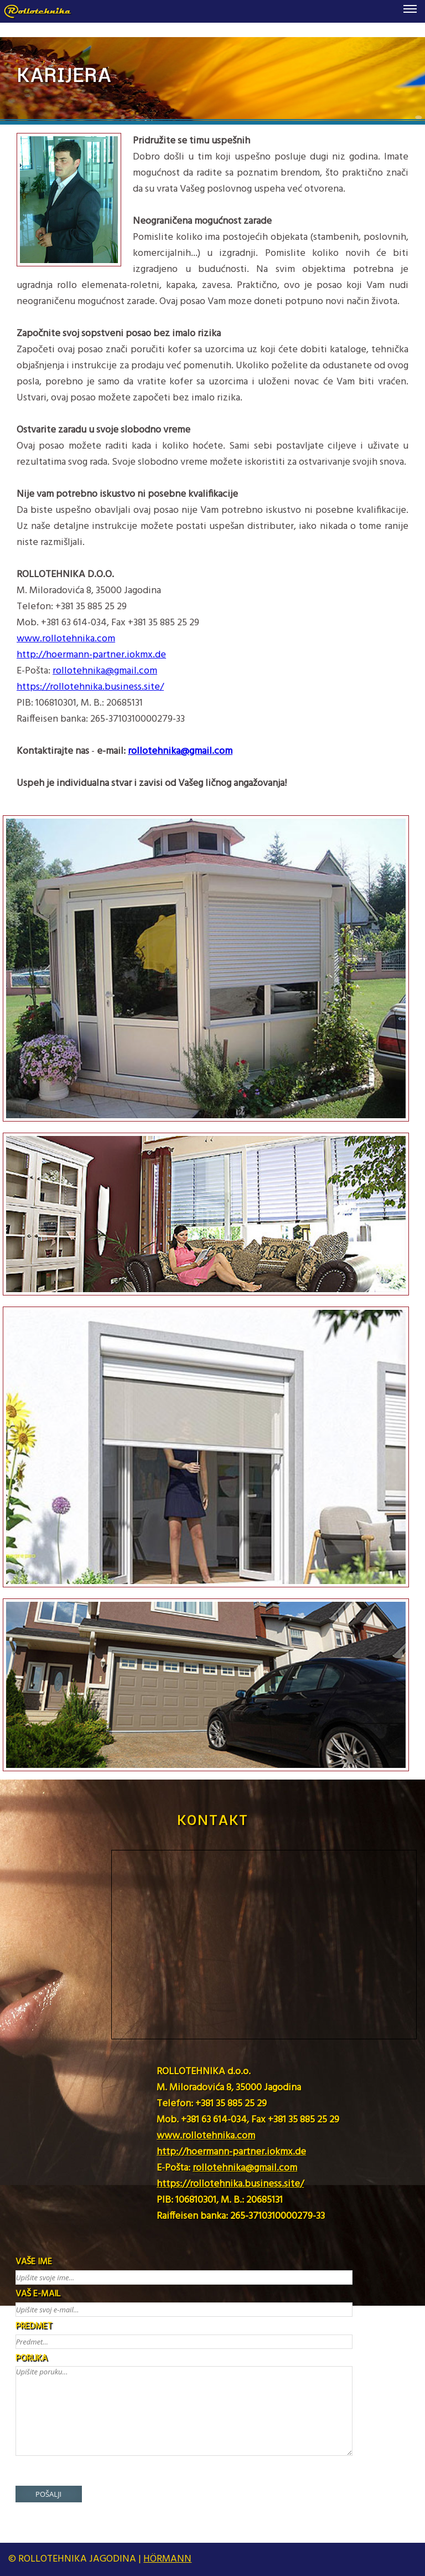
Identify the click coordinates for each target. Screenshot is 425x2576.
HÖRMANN (167, 2559)
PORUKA (31, 2358)
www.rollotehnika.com (66, 639)
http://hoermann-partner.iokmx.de (91, 655)
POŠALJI (48, 2494)
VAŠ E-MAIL (37, 2294)
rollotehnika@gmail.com (105, 671)
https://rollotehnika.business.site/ (90, 687)
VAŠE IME (33, 2262)
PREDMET (33, 2326)
